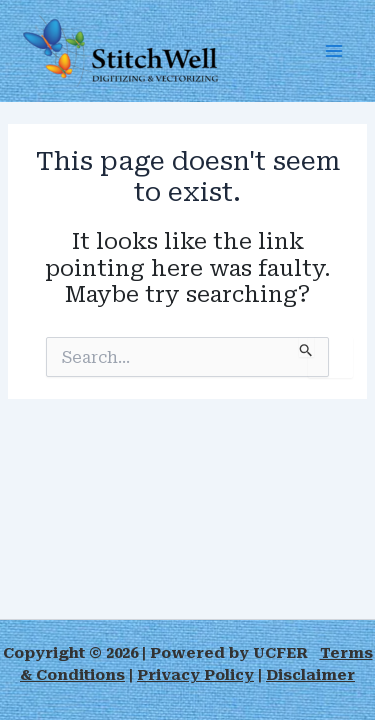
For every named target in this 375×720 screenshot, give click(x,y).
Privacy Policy (195, 675)
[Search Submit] (306, 347)
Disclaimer (310, 675)
